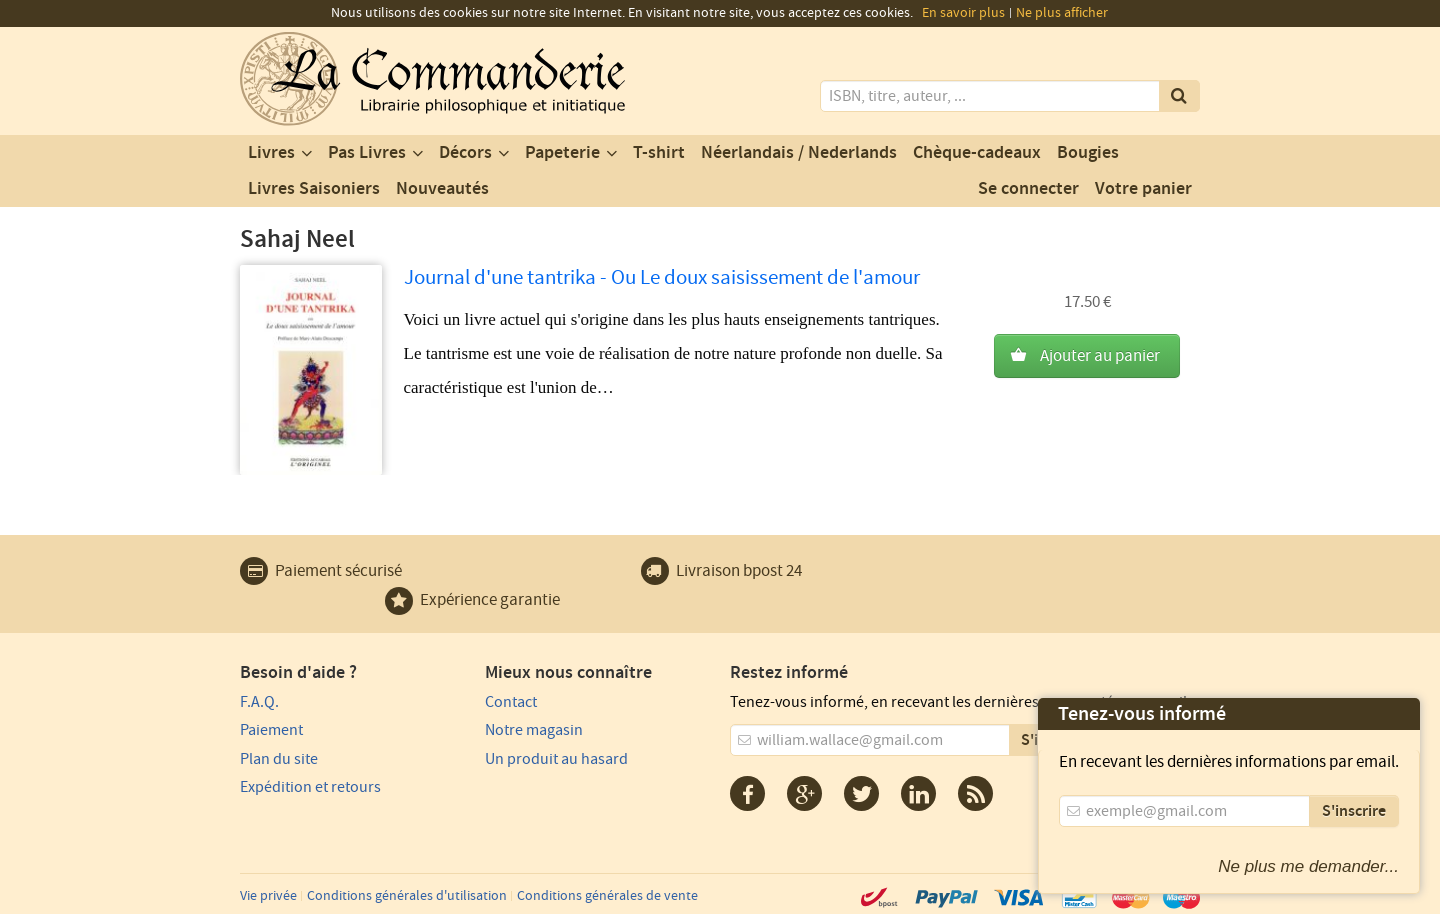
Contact (511, 702)
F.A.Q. (259, 702)
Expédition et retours (310, 787)
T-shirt (659, 153)
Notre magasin (534, 730)
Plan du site (279, 759)
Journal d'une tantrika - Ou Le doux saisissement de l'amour (662, 277)
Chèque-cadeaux (977, 153)
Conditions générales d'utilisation (407, 896)
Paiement (271, 730)
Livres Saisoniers (314, 189)
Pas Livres (367, 153)
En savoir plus (963, 13)
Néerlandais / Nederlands (799, 153)
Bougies (1088, 153)
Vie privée (268, 896)
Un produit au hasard (556, 759)
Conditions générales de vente (607, 896)
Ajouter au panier (1100, 356)
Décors (465, 153)
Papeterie (562, 153)
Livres (271, 153)
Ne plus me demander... (1308, 866)
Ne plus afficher (1062, 13)
